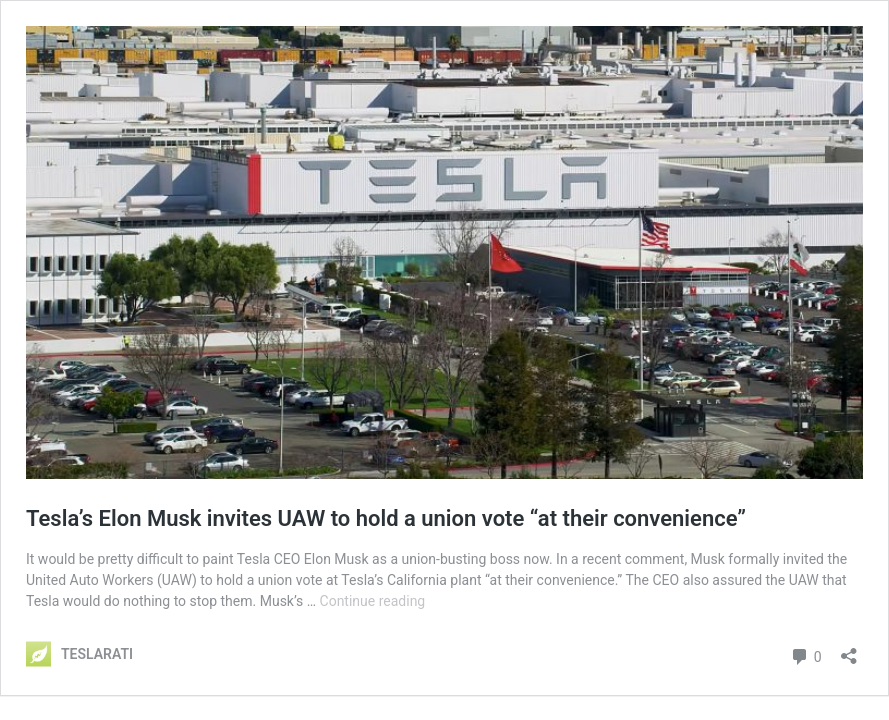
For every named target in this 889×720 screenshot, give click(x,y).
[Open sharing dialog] (849, 649)
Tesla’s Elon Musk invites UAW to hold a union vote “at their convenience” (386, 518)
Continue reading (373, 601)
